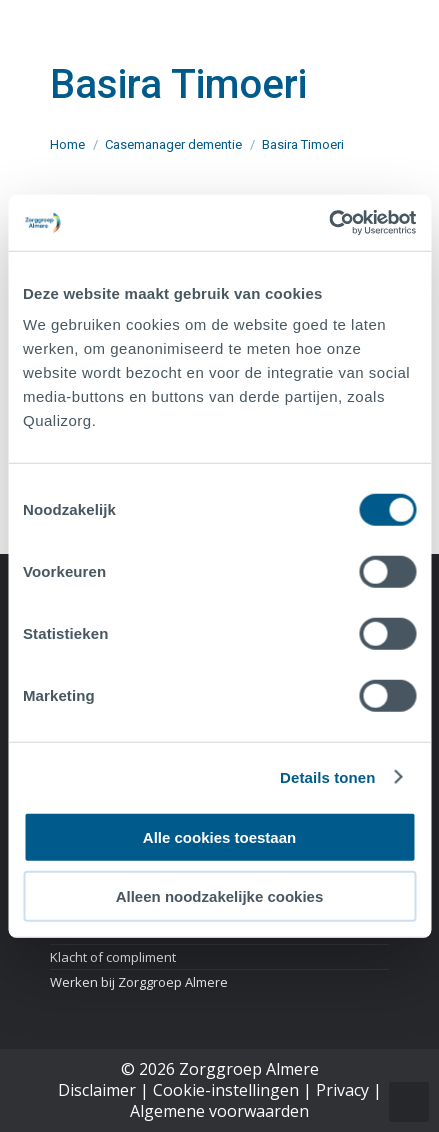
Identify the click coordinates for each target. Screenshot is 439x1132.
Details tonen (327, 776)
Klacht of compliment (113, 957)
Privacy (342, 1090)
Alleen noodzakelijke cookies (220, 895)
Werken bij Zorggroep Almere (139, 982)
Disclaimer (97, 1090)
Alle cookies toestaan (219, 837)
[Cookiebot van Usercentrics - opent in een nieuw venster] (328, 223)
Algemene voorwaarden (219, 1111)
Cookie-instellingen (226, 1090)
